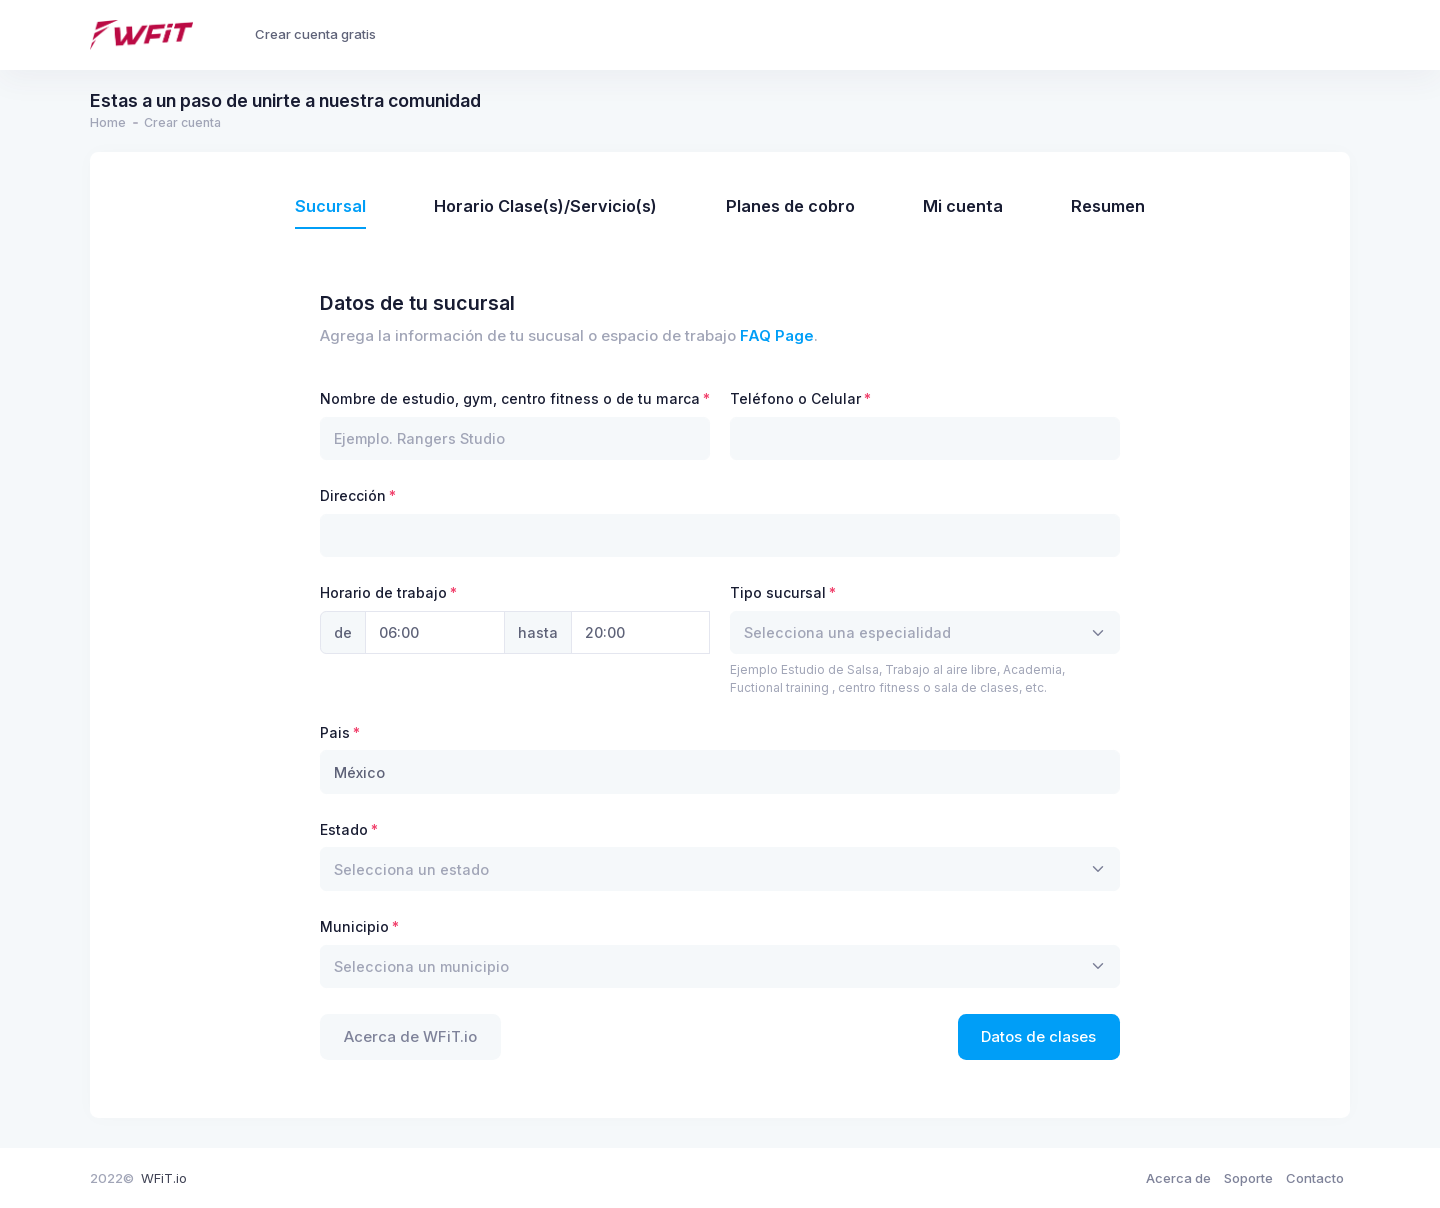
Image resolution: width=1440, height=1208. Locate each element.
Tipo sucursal (778, 592)
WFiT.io (164, 1178)
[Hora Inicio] (435, 633)
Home (108, 122)
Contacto (1315, 1178)
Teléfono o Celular (795, 398)
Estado (344, 829)
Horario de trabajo (383, 592)
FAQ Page (777, 336)
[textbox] (847, 632)
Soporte (1248, 1178)
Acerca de (1178, 1178)
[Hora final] (641, 633)
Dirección (353, 495)
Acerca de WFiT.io (410, 1037)
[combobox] (925, 633)
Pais (335, 732)
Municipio (354, 926)
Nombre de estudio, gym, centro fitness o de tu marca (510, 398)
